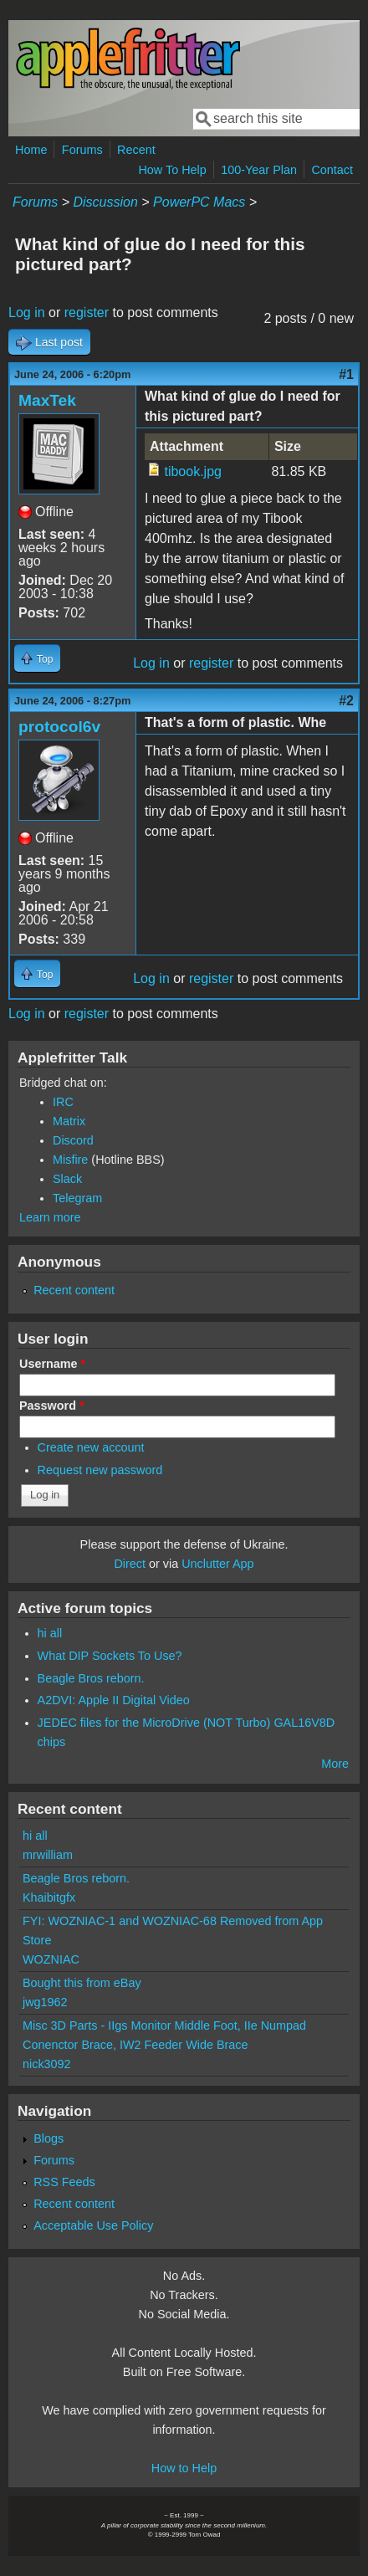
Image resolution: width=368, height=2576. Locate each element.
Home (31, 149)
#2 (346, 701)
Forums (82, 149)
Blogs (48, 2138)
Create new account (91, 1447)
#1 (346, 374)
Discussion (105, 202)
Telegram (77, 1198)
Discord (73, 1140)
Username (52, 1363)
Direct (130, 1563)
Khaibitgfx (49, 1897)
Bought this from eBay (82, 1983)
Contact (332, 170)
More (335, 1763)
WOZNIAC (51, 1959)
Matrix (69, 1121)
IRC (63, 1102)
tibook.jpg (193, 471)
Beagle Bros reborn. (91, 1678)
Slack (67, 1179)
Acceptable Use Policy (93, 2225)
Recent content (74, 1290)
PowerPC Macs (199, 202)
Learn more (50, 1217)
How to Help (184, 2468)
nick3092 (47, 2064)
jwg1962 (45, 2002)
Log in (26, 312)
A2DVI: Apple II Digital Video (114, 1700)
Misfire (70, 1159)
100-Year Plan (259, 170)
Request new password (100, 1470)
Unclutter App (217, 1563)
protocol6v (59, 726)
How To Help (172, 170)
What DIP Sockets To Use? (110, 1655)
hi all (50, 1633)
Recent (136, 149)
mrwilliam (48, 1855)
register (86, 312)
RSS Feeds (64, 2182)
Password (51, 1405)
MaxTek (47, 400)
